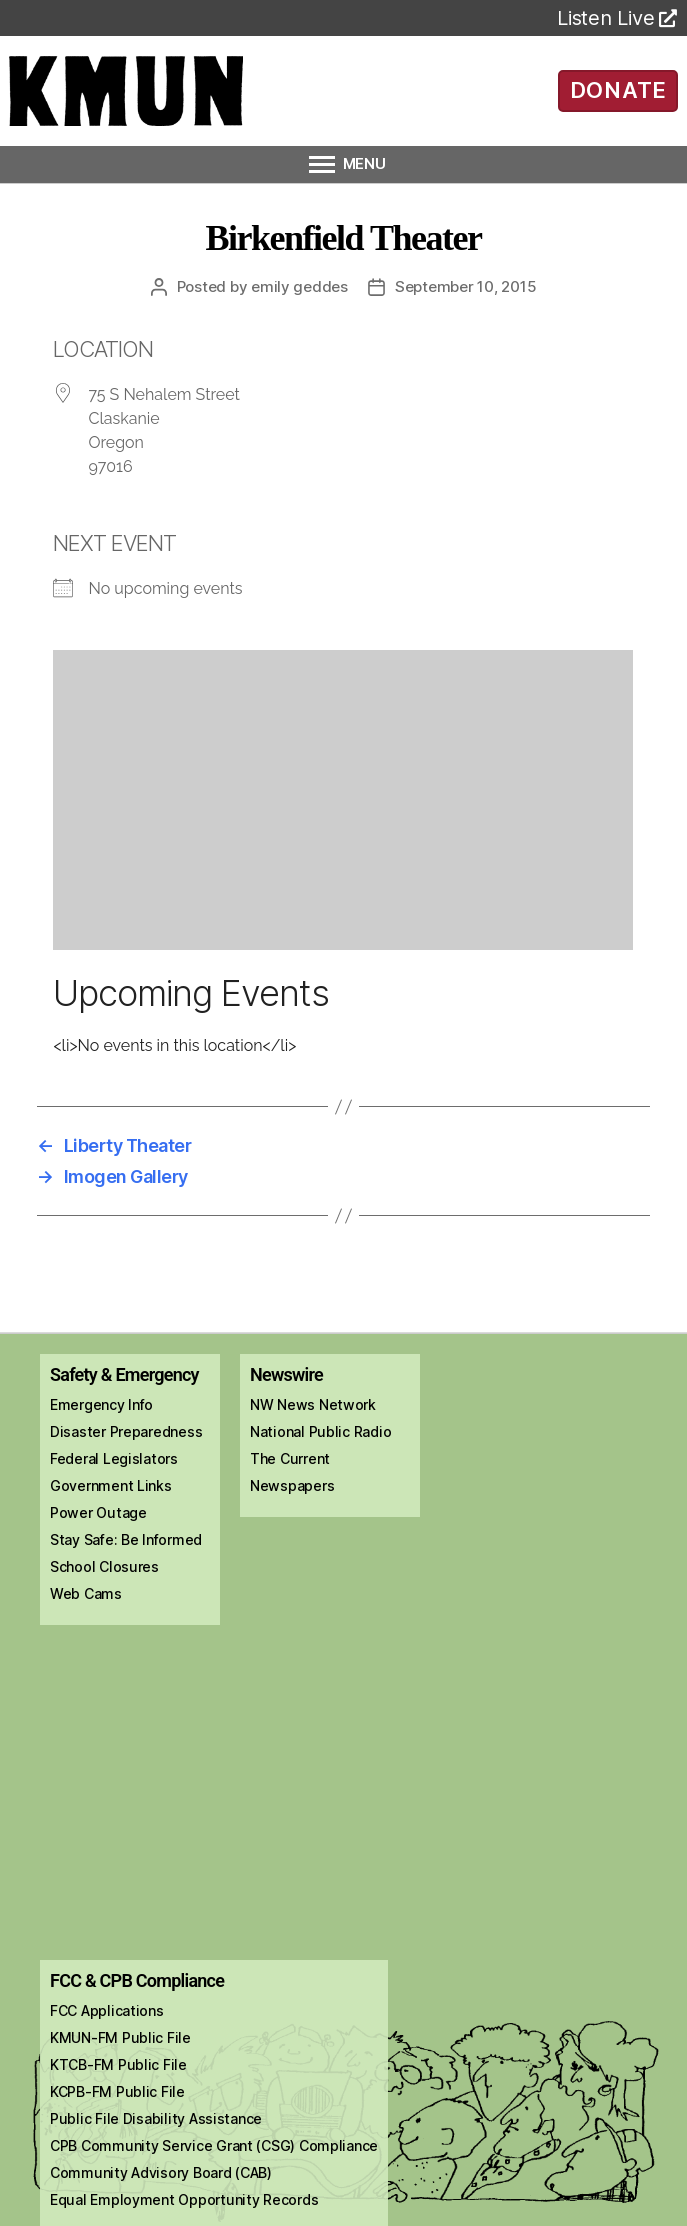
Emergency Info (101, 1404)
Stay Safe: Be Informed (126, 1539)
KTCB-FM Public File (118, 2064)
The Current (290, 1458)
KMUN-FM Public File (120, 2037)
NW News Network (313, 1404)
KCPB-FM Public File (117, 2091)
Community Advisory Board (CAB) (161, 2172)
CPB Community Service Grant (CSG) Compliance (214, 2145)
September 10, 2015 (465, 286)
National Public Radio (320, 1431)
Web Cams (86, 1593)
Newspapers (292, 1485)
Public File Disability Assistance (156, 2118)
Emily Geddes (299, 286)
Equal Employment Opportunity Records (184, 2199)
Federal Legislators (114, 1458)
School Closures (104, 1566)
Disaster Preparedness (126, 1431)
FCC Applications (107, 2010)
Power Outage (98, 1512)
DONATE (618, 90)
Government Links (111, 1485)
